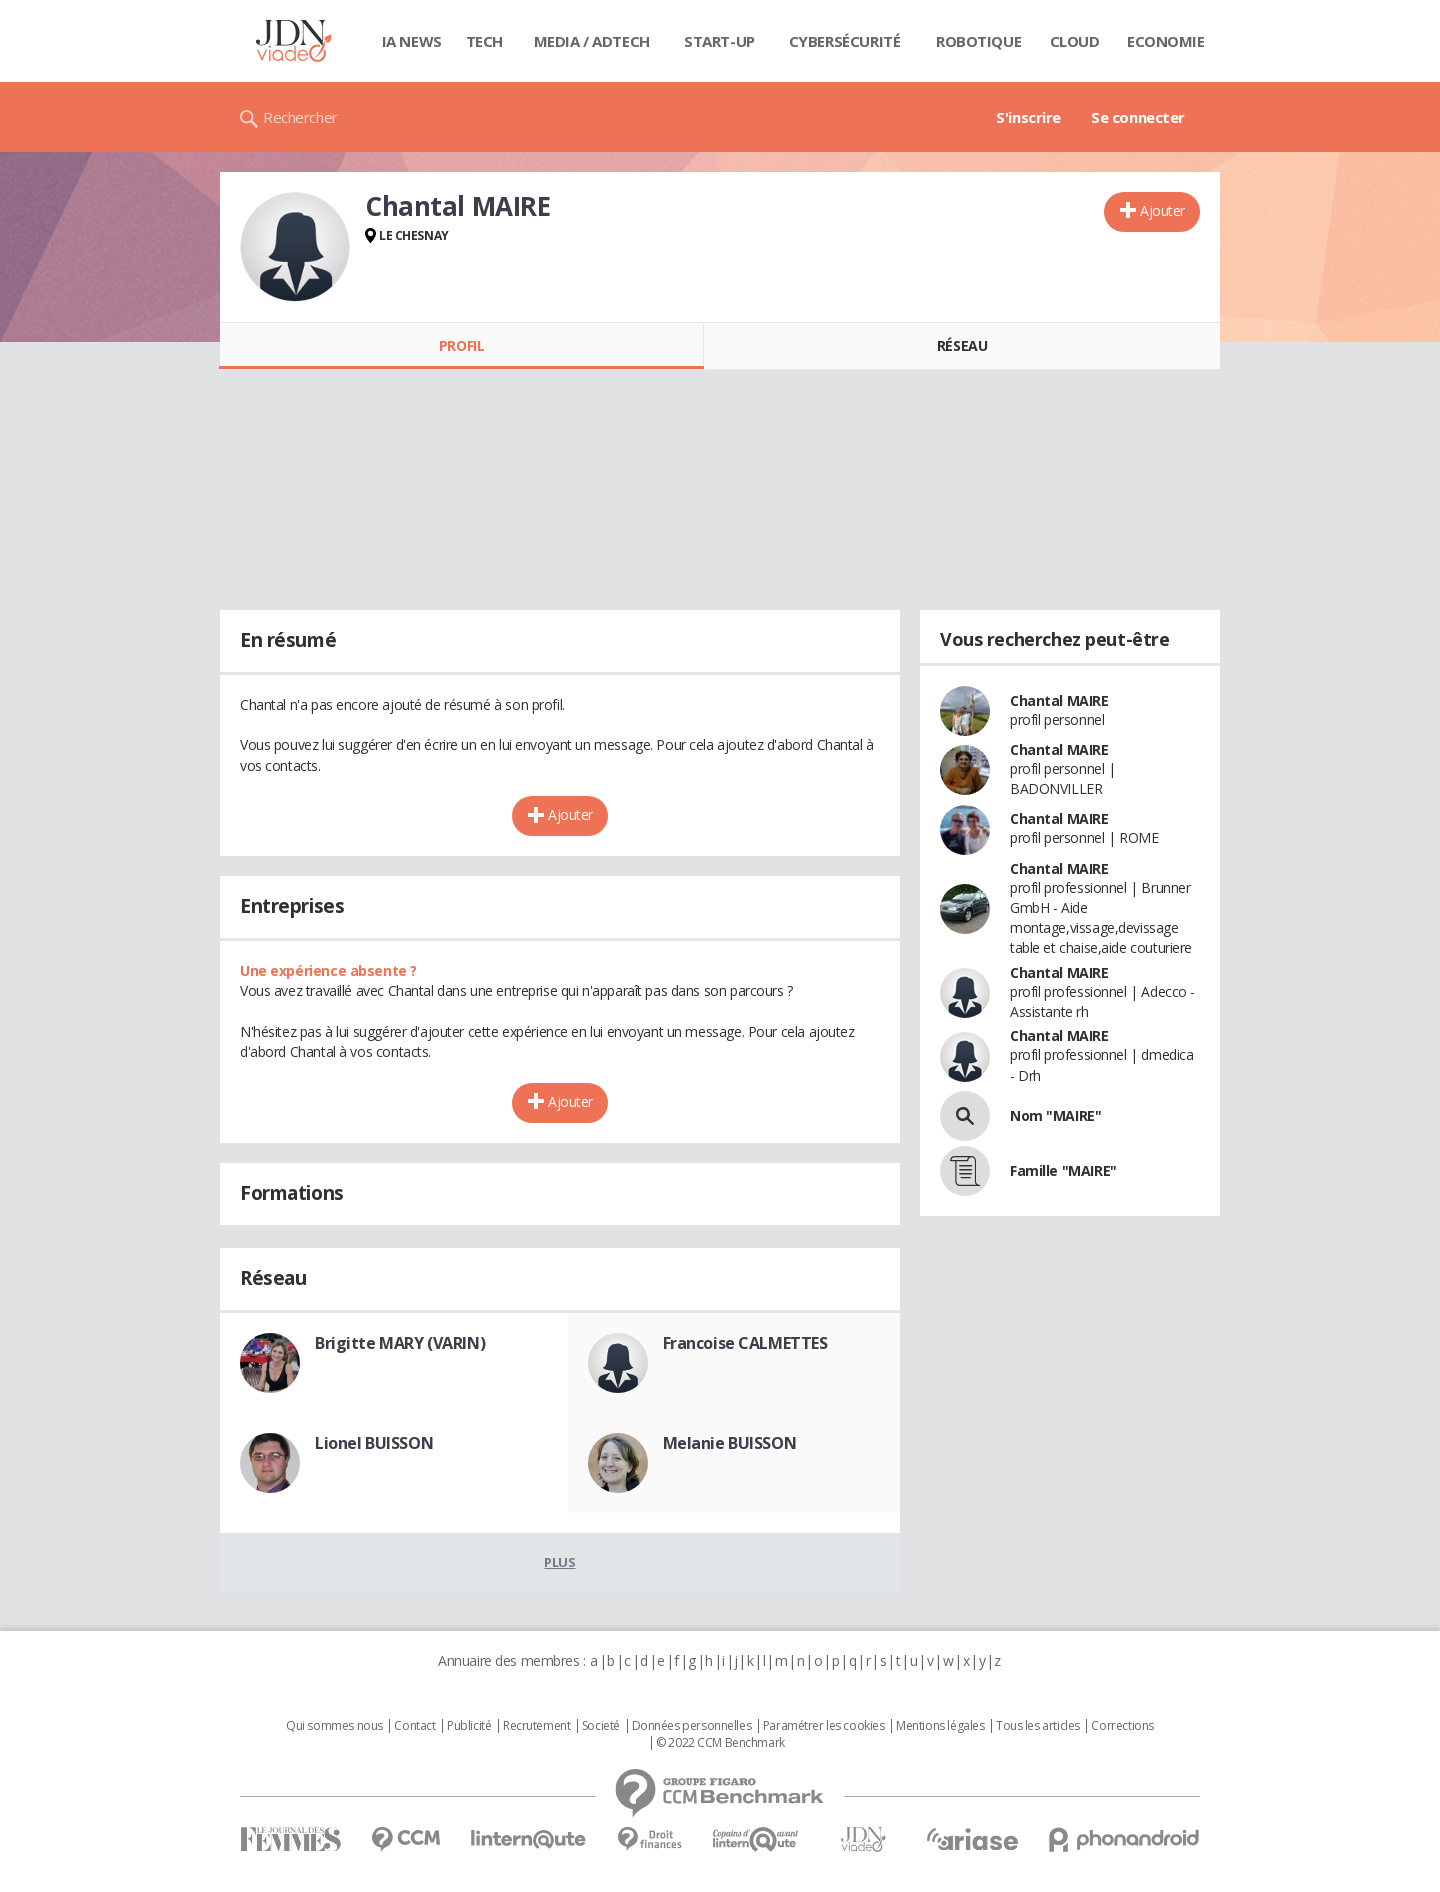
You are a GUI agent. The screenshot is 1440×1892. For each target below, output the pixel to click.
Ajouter (1162, 210)
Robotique (978, 41)
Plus (559, 1562)
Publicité (469, 1726)
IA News (412, 41)
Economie (1166, 41)
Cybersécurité (845, 41)
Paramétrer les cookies (824, 1726)
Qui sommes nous (334, 1726)
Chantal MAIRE (1059, 700)
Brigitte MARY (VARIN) (400, 1343)
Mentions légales (940, 1726)
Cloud (1075, 41)
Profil (461, 345)
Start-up (719, 41)
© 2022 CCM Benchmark (720, 1743)
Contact (414, 1726)
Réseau (962, 345)
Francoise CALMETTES (745, 1343)
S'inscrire (1028, 117)
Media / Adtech (592, 41)
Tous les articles (1038, 1726)
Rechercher (300, 117)
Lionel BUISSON (374, 1443)
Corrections (1122, 1726)
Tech (484, 41)
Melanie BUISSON (730, 1443)
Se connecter (1138, 117)
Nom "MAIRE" (1055, 1115)
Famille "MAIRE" (1063, 1170)
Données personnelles (692, 1726)
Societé (601, 1726)
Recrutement (536, 1726)
